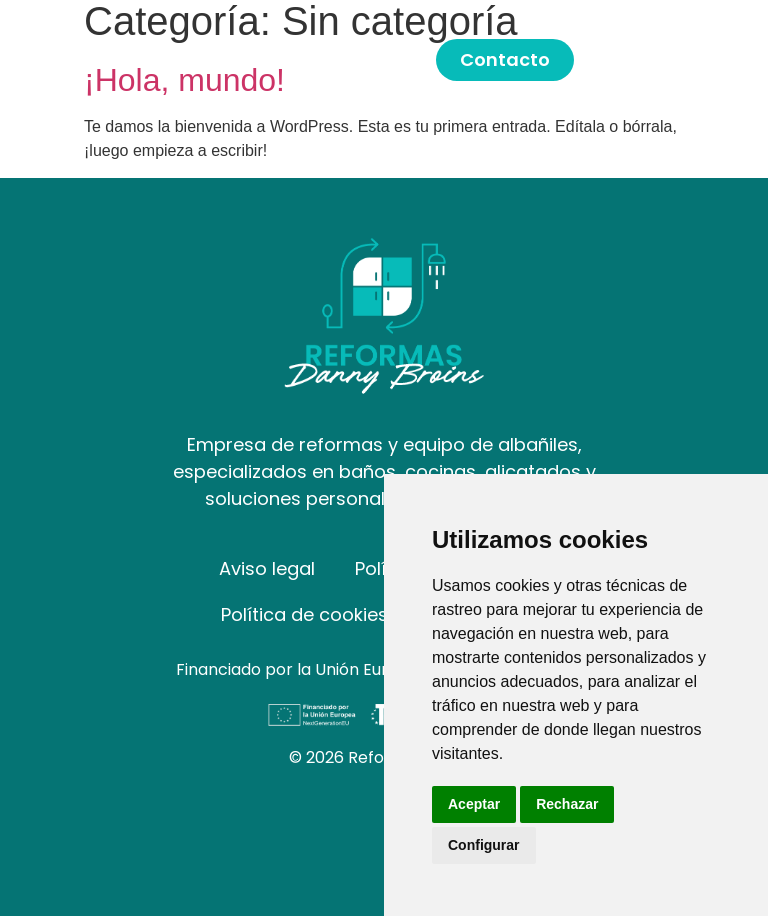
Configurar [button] (484, 845)
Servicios (369, 59)
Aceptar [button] (474, 804)
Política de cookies (304, 614)
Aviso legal (267, 568)
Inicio (263, 59)
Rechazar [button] (567, 804)
